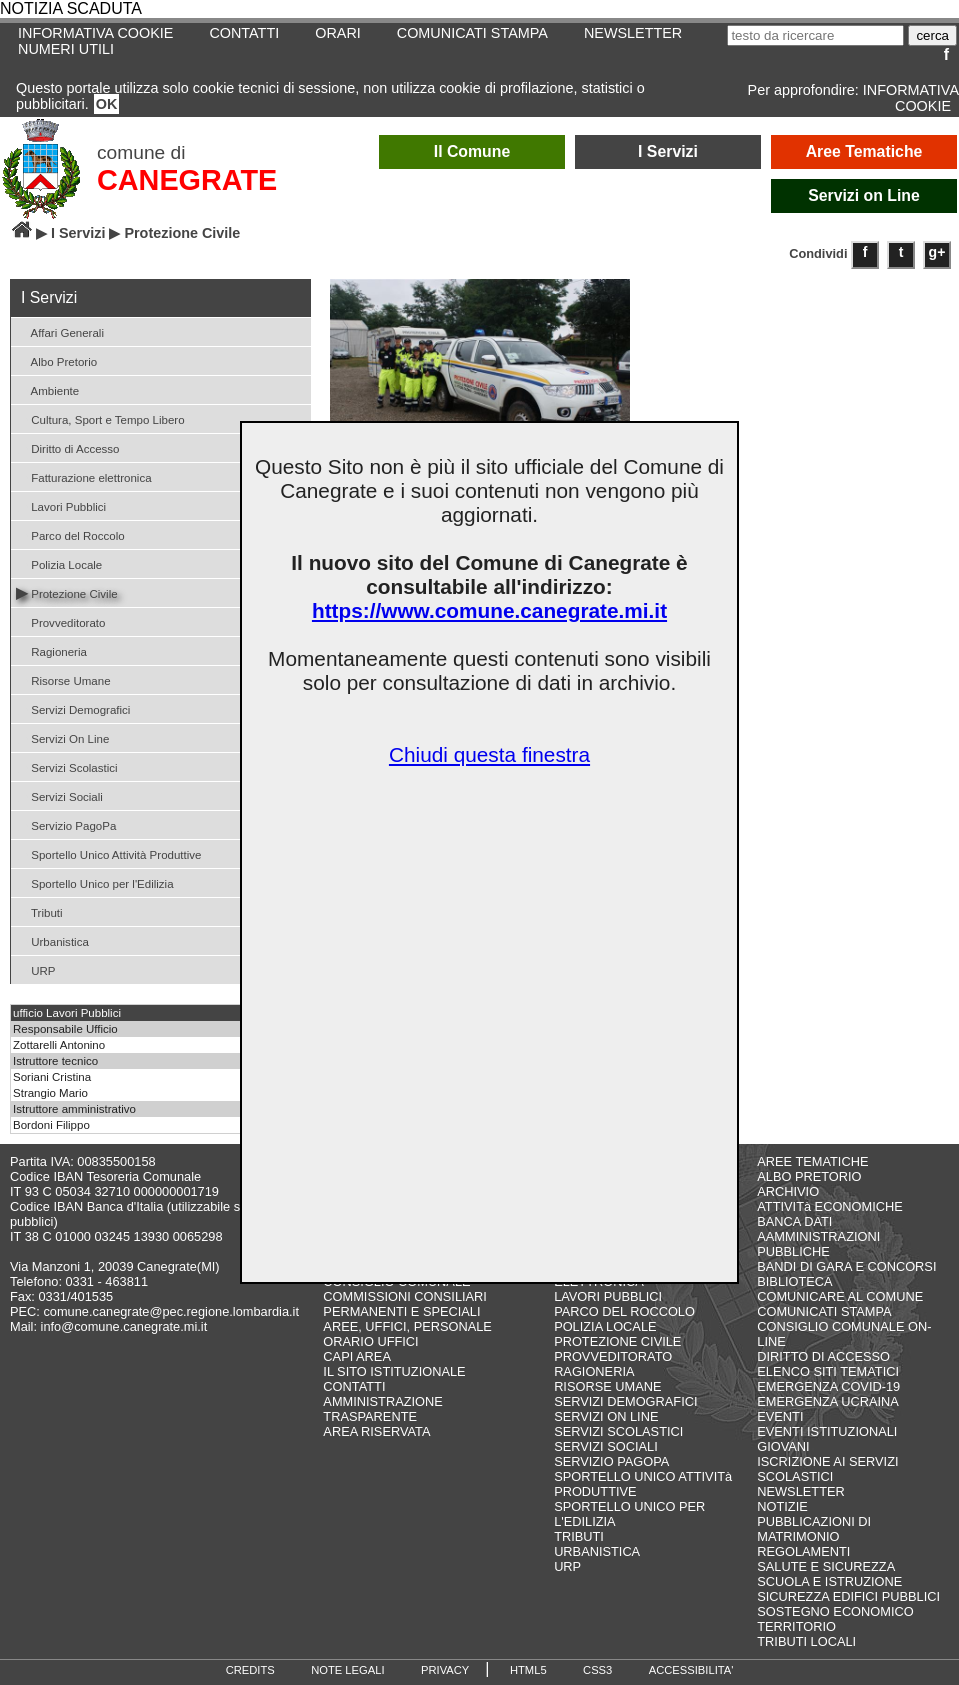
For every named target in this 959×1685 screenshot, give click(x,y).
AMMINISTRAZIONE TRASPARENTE (382, 1409)
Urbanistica (52, 940)
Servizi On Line (62, 737)
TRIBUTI (579, 1536)
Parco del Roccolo (70, 534)
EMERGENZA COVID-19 (828, 1386)
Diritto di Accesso (68, 447)
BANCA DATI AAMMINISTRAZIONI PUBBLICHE (818, 1236)
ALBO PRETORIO (809, 1176)
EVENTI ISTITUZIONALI (827, 1431)
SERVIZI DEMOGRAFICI (625, 1401)
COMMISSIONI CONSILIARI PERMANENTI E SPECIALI (405, 1304)
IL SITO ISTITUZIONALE (394, 1371)
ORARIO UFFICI (370, 1341)
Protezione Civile (67, 592)
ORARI (338, 33)
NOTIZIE (782, 1506)
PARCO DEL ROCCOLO (624, 1311)
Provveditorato (60, 621)
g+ (937, 252)
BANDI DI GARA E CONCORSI (846, 1266)
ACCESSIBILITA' (691, 1670)
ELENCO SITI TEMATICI (828, 1371)
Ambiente (47, 389)
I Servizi (668, 151)
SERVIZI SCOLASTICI (618, 1431)
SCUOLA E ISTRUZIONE (829, 1581)
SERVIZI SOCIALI (606, 1446)
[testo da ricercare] (815, 35)
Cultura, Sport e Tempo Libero (100, 418)
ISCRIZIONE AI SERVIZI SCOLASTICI (827, 1469)
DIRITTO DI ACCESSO (823, 1356)
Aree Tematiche (864, 151)
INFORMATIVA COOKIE (911, 98)
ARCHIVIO (788, 1191)
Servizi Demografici (73, 708)
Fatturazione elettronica (84, 476)
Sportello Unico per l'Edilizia (95, 882)
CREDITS (250, 1670)
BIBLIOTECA (794, 1281)
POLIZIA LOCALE (605, 1326)
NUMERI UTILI (66, 49)
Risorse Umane (63, 679)
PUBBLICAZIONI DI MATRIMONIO (814, 1529)
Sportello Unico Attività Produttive (108, 853)
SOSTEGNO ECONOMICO (835, 1611)
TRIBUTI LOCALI (806, 1641)
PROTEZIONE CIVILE (617, 1341)
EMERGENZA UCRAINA (828, 1401)
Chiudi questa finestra (489, 754)
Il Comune (472, 151)
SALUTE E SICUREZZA (826, 1566)
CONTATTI (244, 33)
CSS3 (597, 1670)
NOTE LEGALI (347, 1670)
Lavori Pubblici (61, 505)
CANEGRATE (187, 180)
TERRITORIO (796, 1626)
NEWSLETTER (633, 33)
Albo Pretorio (56, 360)
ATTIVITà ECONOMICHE (830, 1206)
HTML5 (528, 1670)
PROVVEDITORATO (613, 1356)
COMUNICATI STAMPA (472, 33)
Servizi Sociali (59, 795)
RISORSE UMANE (607, 1386)
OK (107, 104)
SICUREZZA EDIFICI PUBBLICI (848, 1596)
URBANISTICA (597, 1551)
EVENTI (780, 1416)
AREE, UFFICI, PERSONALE (407, 1326)
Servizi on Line (864, 195)
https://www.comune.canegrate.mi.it (489, 610)
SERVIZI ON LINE (606, 1416)
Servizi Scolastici (67, 766)
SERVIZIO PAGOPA (611, 1461)
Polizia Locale (59, 563)
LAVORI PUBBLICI (608, 1296)
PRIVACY (445, 1670)
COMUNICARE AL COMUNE (840, 1296)
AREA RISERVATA (376, 1431)
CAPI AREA (357, 1356)
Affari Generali (60, 331)
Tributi (39, 911)
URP (36, 969)
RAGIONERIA (594, 1371)
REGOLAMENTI (803, 1551)
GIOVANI (783, 1446)
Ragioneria (51, 650)
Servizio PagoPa (66, 824)
